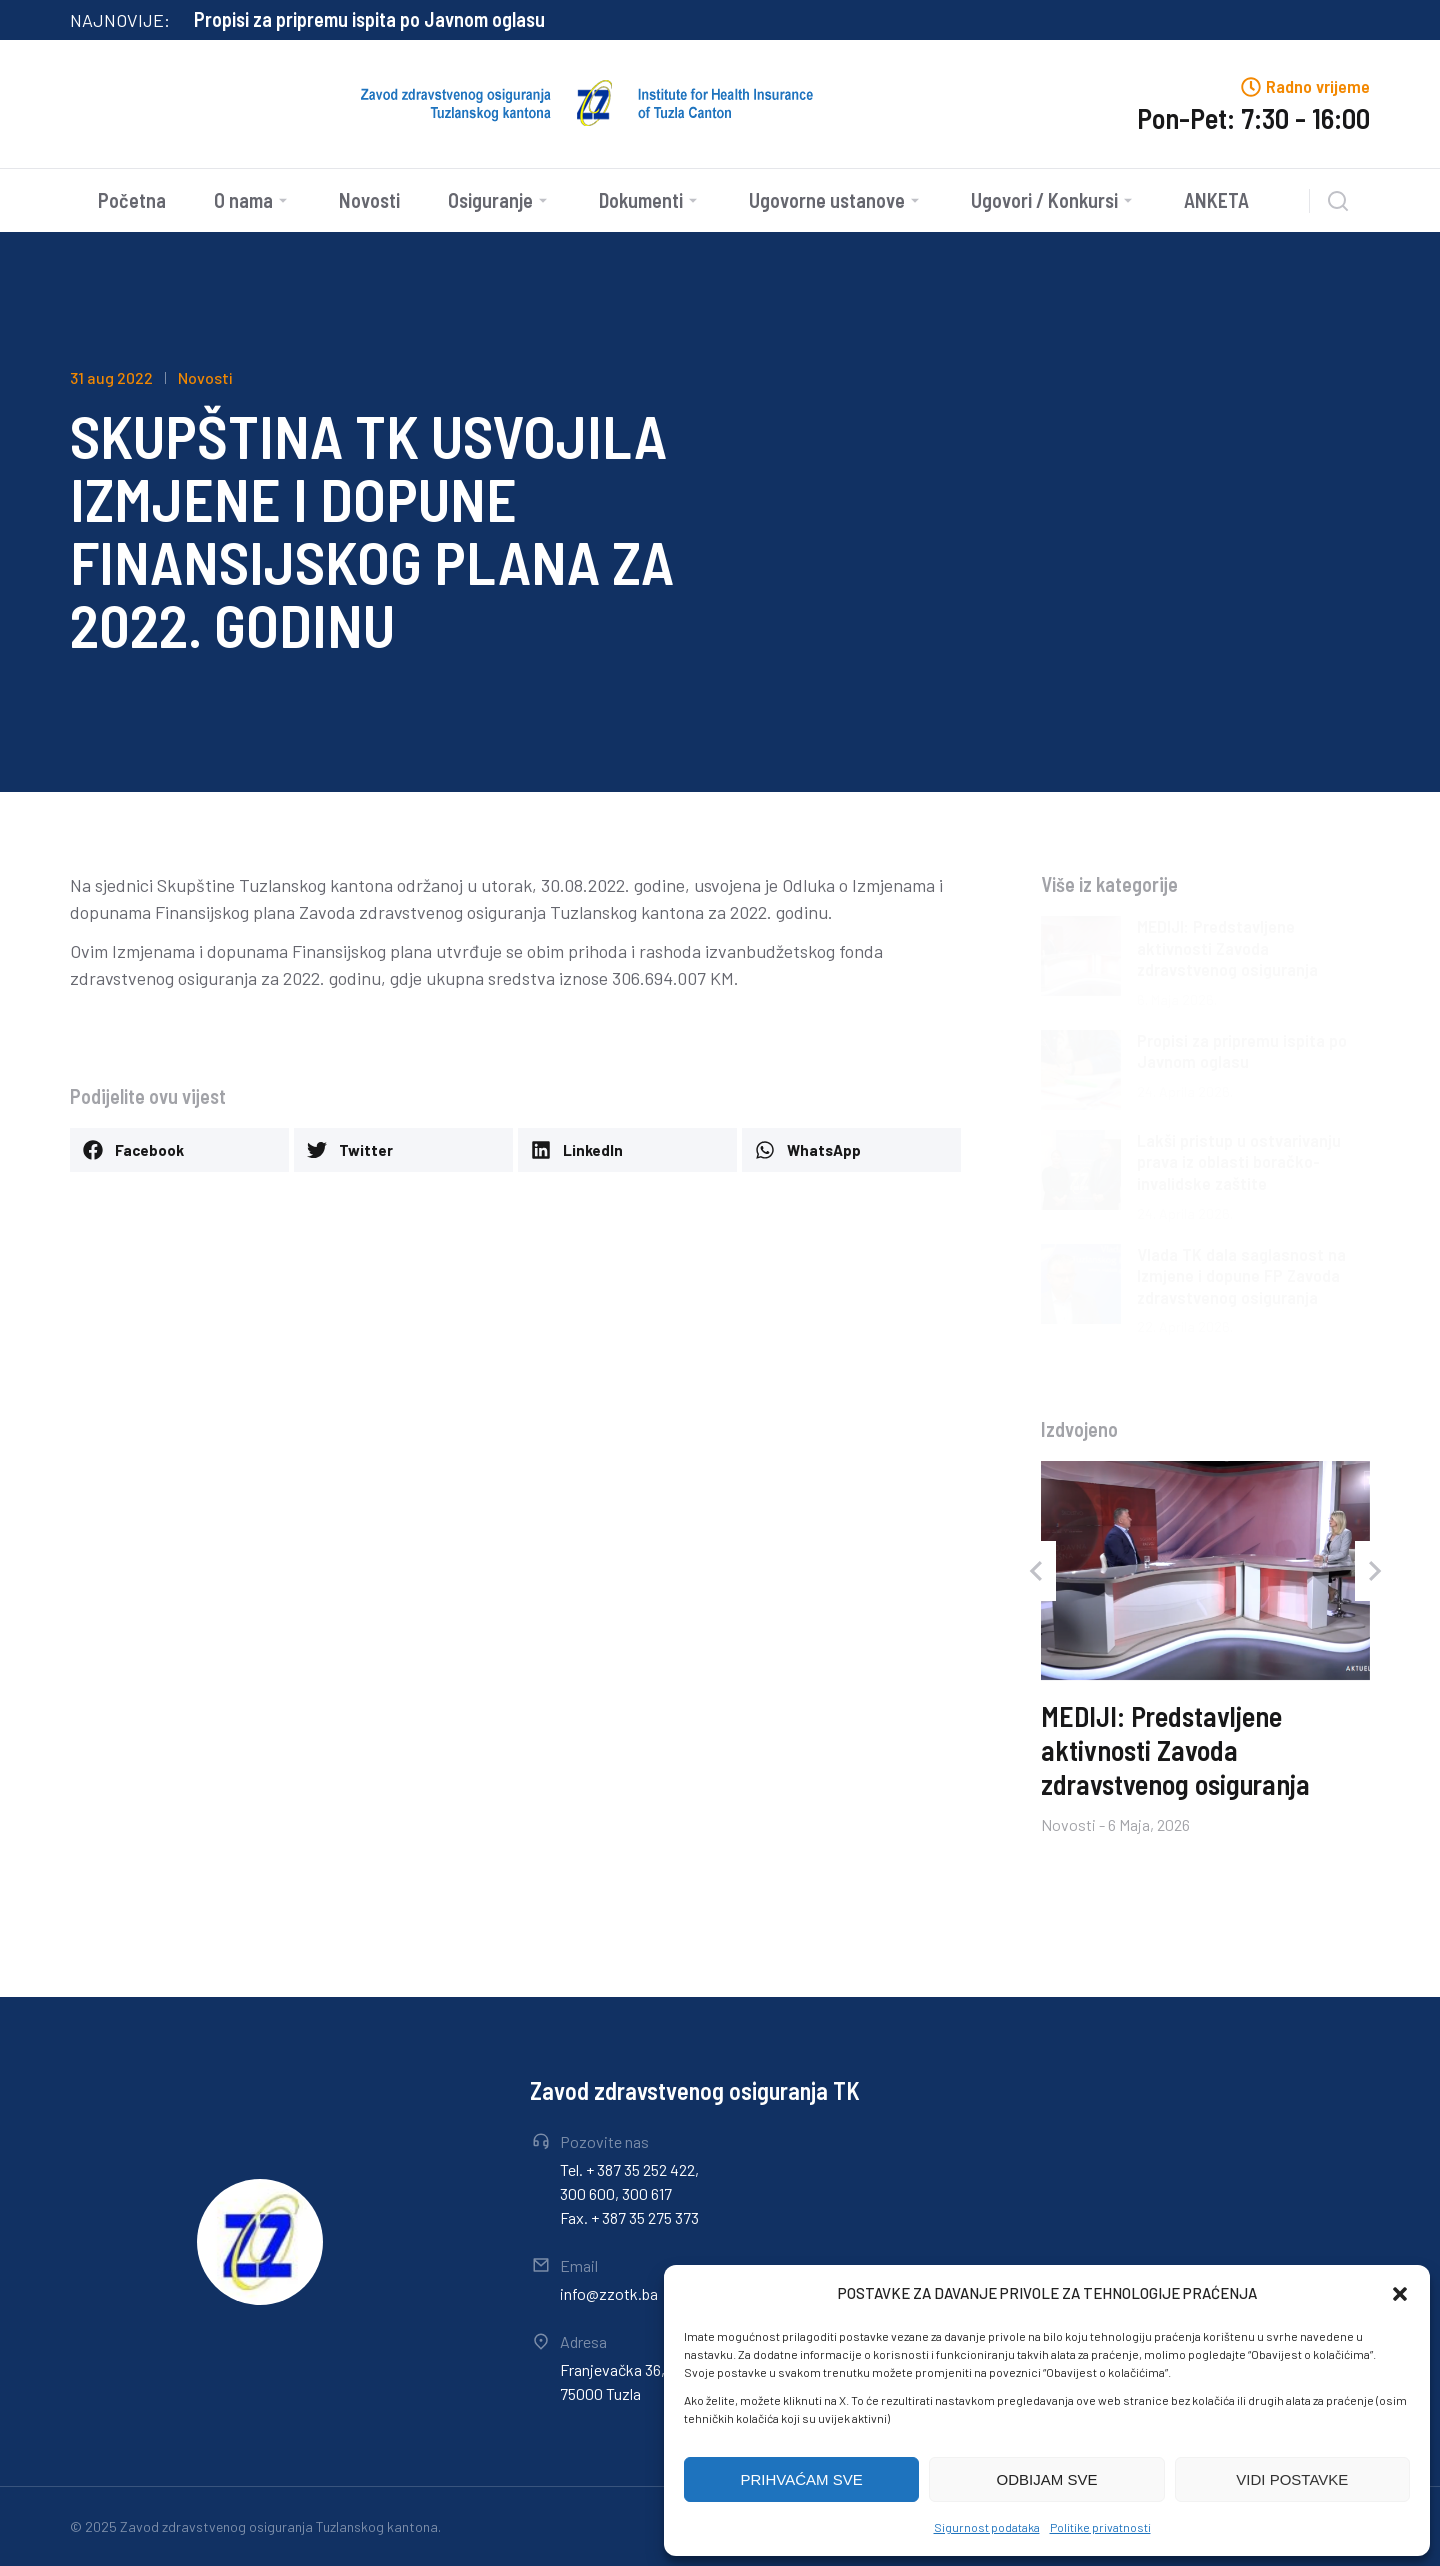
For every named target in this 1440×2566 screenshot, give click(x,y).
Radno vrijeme (1318, 86)
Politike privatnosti (1100, 2527)
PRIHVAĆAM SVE (802, 2479)
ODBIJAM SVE (1047, 2479)
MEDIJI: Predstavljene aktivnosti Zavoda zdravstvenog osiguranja (454, 19)
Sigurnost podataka (987, 2527)
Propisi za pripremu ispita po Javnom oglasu (1242, 1051)
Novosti (205, 377)
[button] (1400, 2294)
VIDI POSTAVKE (1292, 2479)
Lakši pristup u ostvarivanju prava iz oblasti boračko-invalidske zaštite (1239, 1161)
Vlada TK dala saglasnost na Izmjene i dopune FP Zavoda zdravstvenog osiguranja (1241, 1275)
